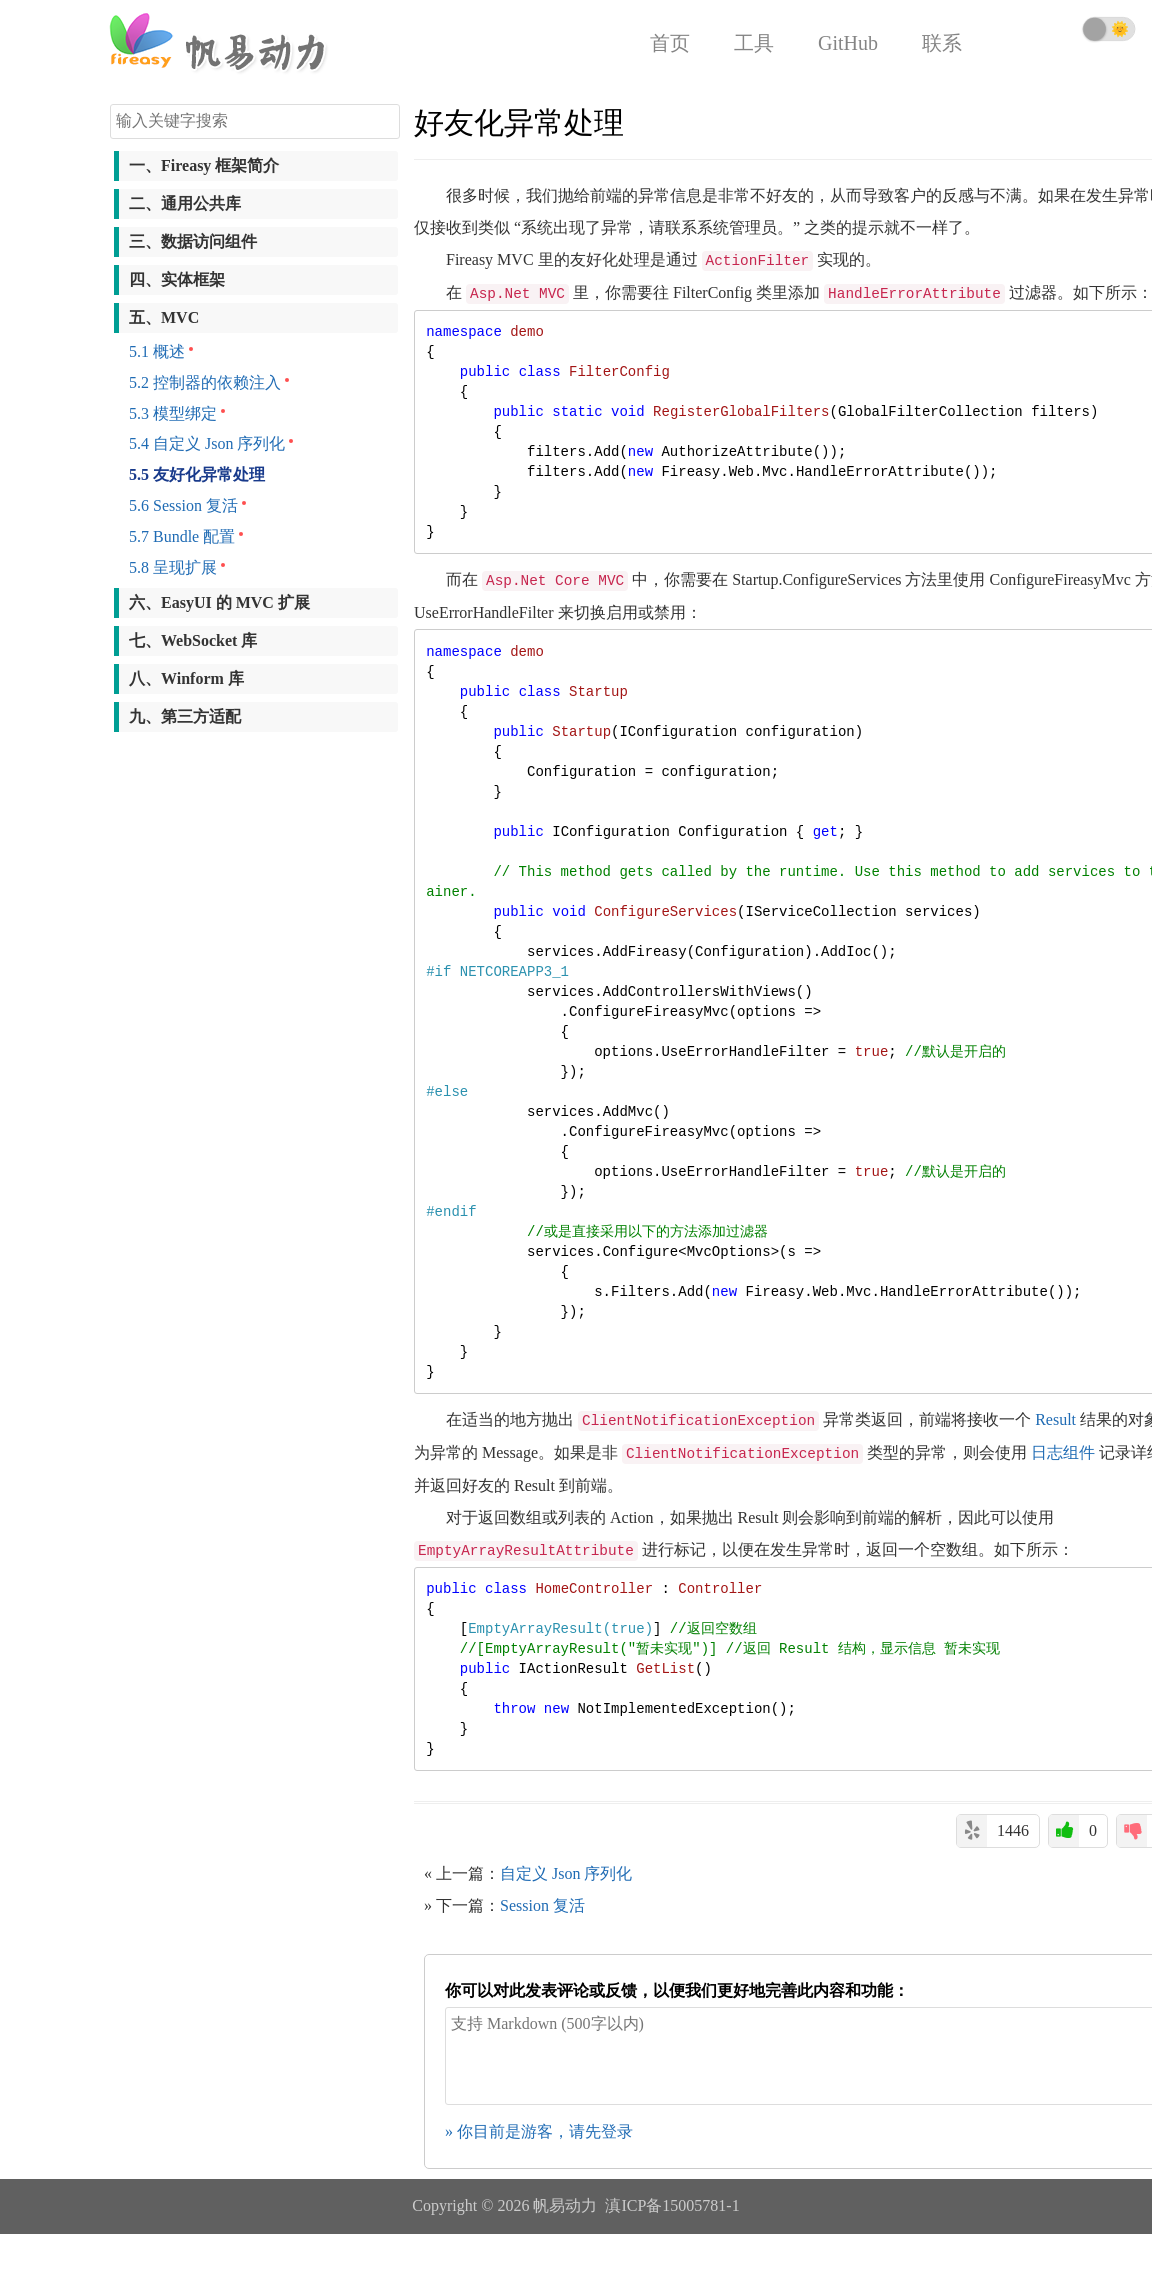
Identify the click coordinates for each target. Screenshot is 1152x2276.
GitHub (848, 43)
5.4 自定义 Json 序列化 (207, 443)
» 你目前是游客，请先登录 (539, 2131)
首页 (670, 43)
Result (1055, 1419)
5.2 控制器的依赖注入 (205, 382)
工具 (754, 43)
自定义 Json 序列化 (566, 1873)
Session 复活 (542, 1905)
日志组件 (1063, 1452)
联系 (942, 43)
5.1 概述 (157, 351)
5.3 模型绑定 (173, 413)
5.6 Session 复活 (183, 505)
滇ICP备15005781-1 (672, 2205)
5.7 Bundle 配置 (182, 536)
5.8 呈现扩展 (173, 567)
